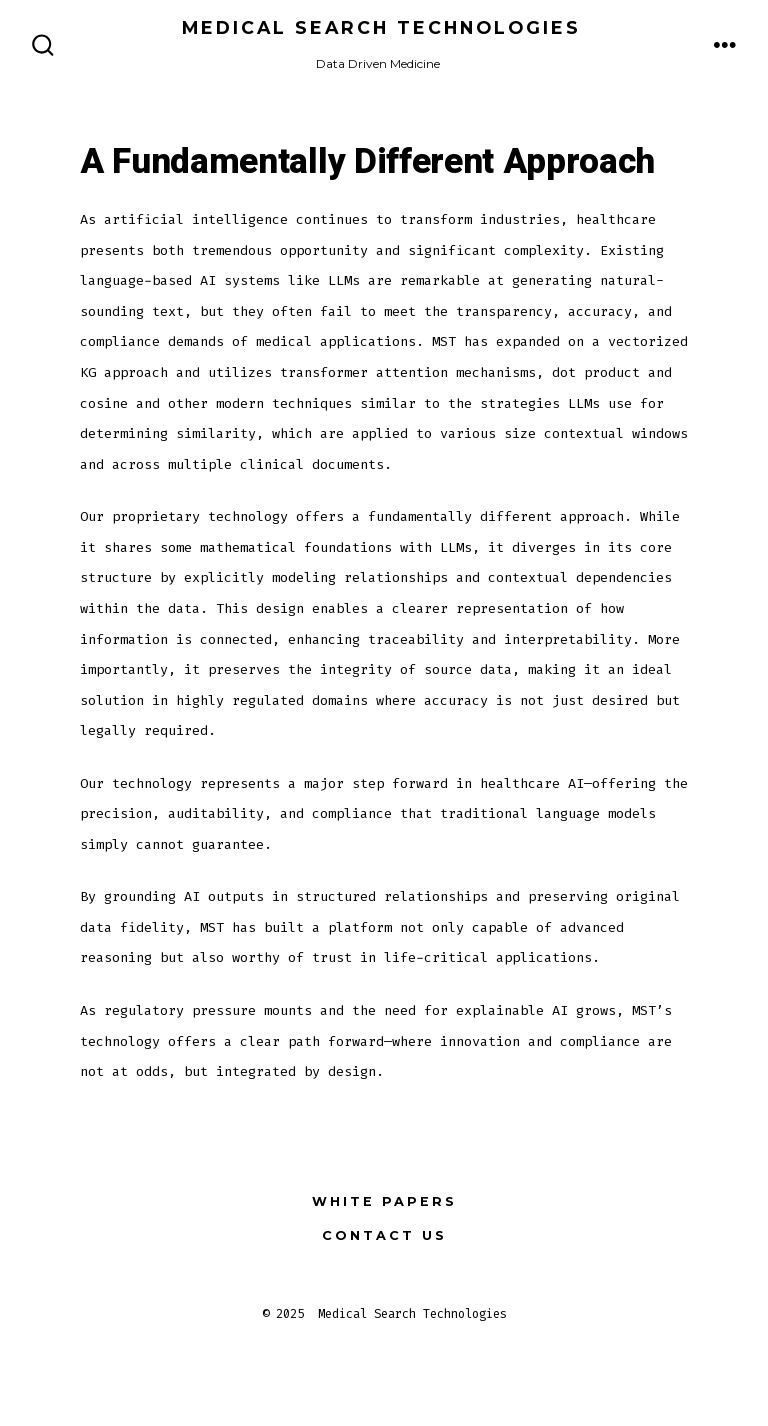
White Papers (384, 1201)
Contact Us (384, 1235)
